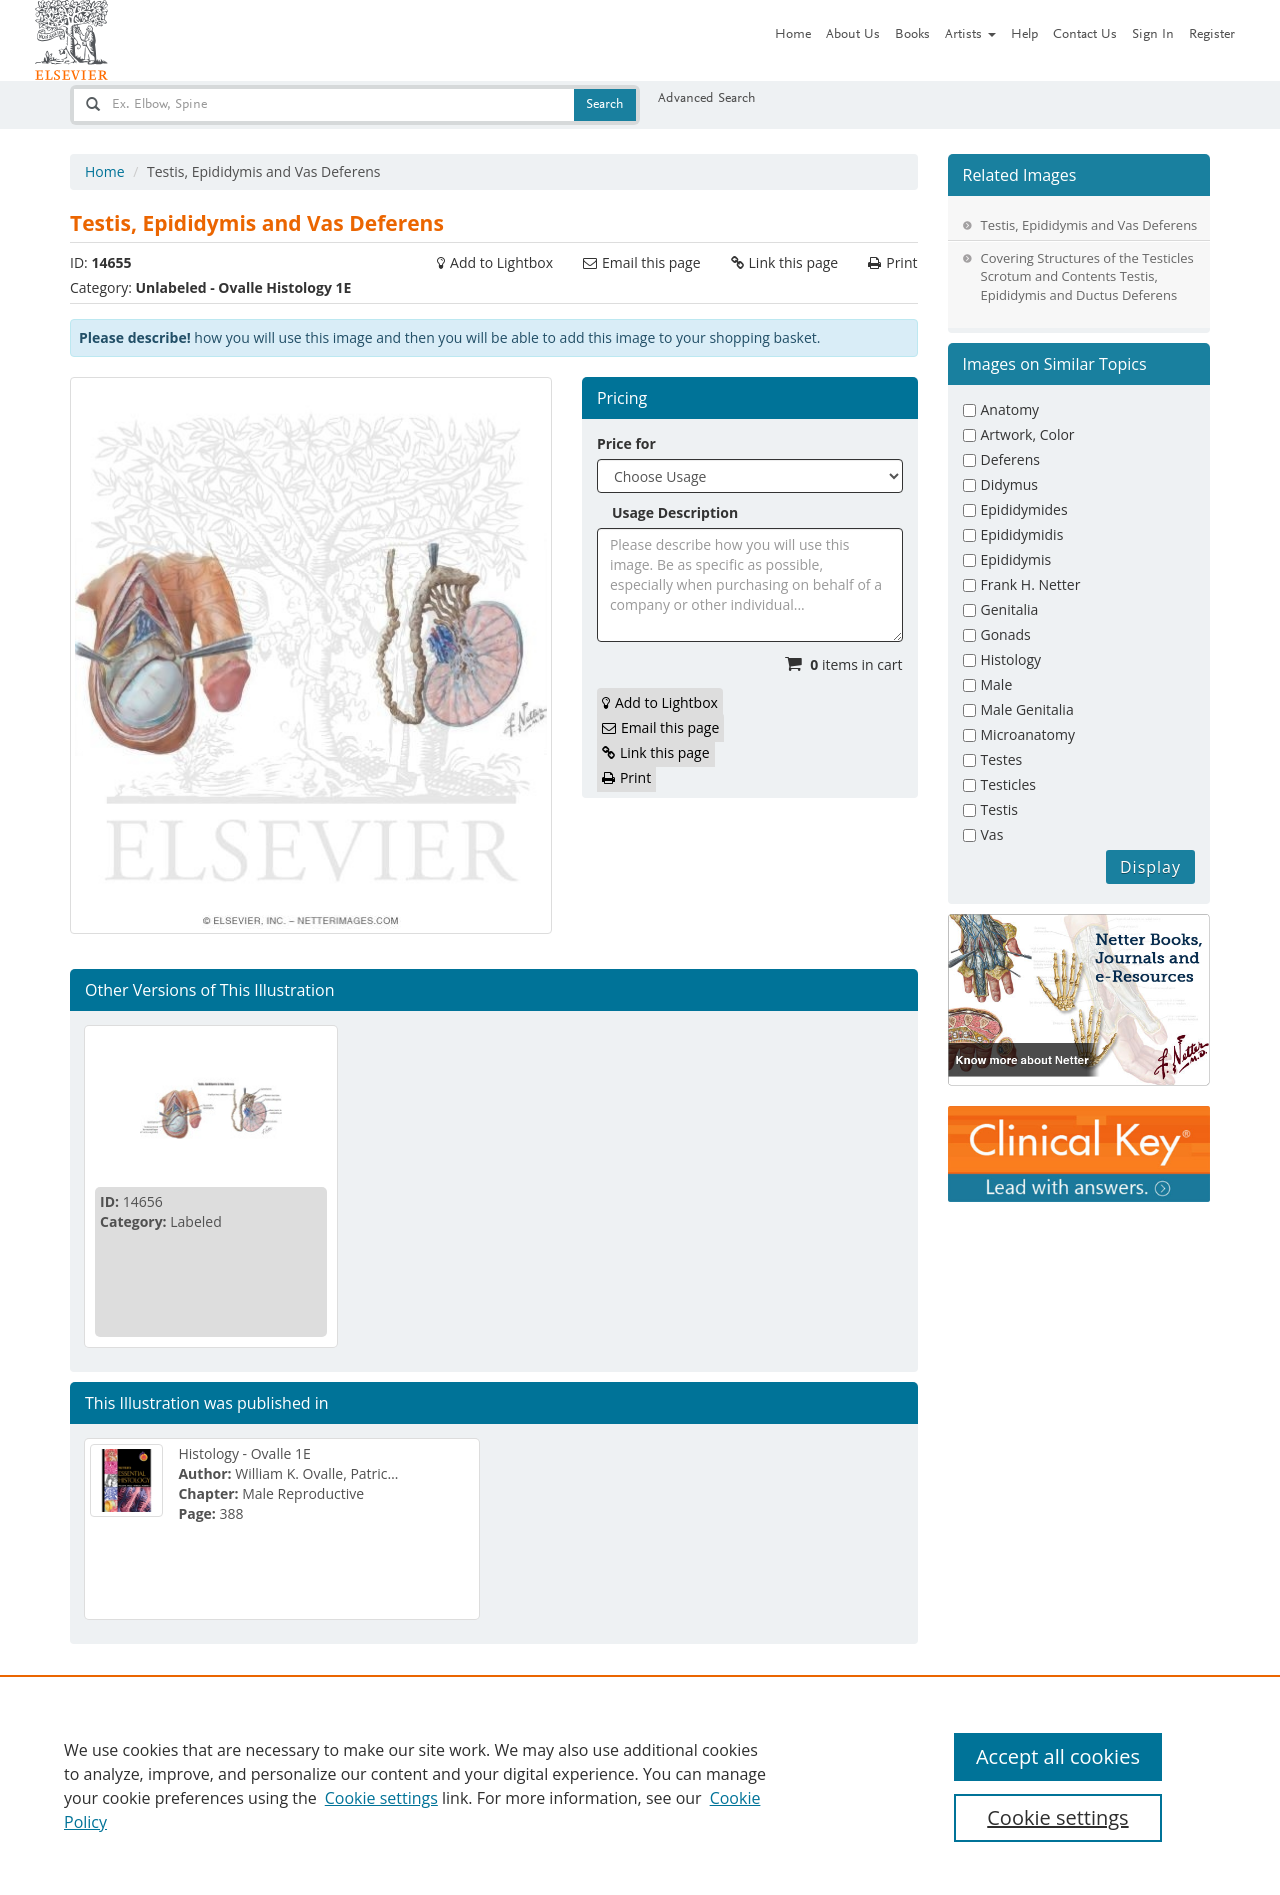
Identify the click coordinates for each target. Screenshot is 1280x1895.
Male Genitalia (1027, 709)
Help (1024, 35)
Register (1212, 35)
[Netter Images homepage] (71, 40)
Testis (999, 809)
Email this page (651, 262)
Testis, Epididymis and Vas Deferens (1089, 225)
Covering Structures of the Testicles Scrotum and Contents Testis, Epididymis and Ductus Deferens (1087, 276)
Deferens (1010, 459)
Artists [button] (970, 35)
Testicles (1009, 784)
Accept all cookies (1058, 1756)
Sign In (1153, 35)
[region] (640, 1785)
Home (793, 35)
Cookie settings (381, 1798)
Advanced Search (707, 99)
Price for (626, 443)
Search (605, 105)
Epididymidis (1022, 534)
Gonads (1006, 634)
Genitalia (1010, 609)
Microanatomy (1028, 734)
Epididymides (1024, 509)
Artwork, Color (1028, 434)
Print (901, 262)
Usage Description (675, 512)
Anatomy (1010, 409)
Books (912, 35)
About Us (853, 35)
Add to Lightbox (501, 262)
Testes (1002, 759)
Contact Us (1085, 35)
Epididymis (1016, 559)
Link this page (794, 262)
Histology (1011, 659)
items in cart (856, 664)
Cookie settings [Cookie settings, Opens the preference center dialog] (1057, 1817)
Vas (992, 834)
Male (997, 684)
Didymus (1010, 484)
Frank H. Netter (1031, 584)
